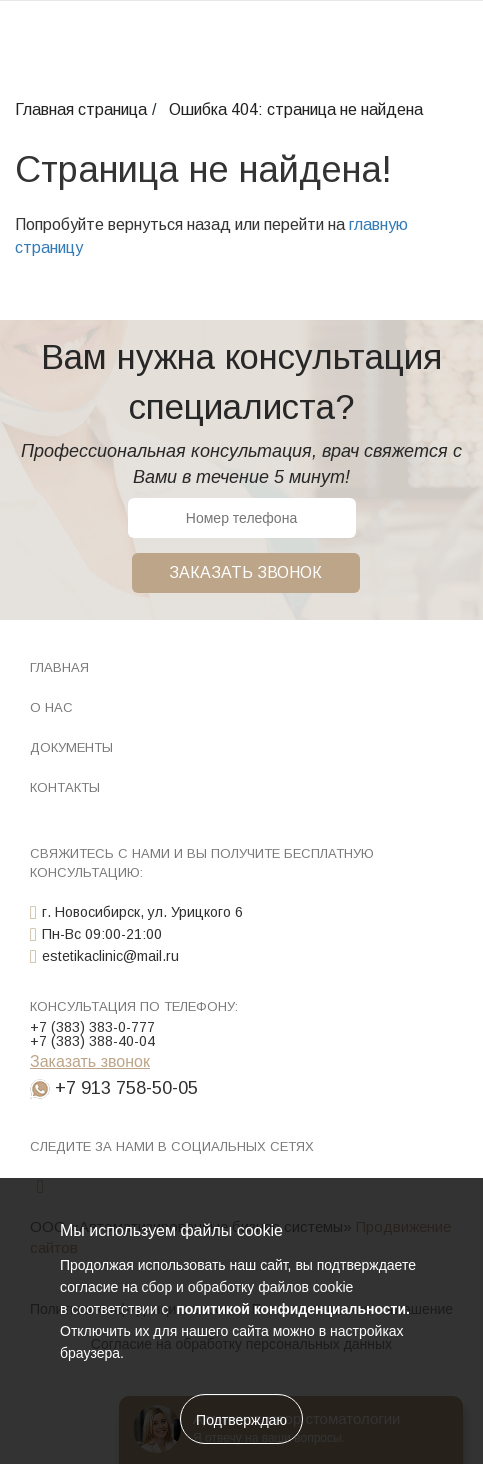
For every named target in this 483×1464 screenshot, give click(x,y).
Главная (59, 667)
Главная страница (81, 109)
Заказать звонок (245, 572)
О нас (51, 707)
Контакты (65, 787)
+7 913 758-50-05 (126, 1088)
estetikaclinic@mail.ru (110, 956)
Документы (71, 747)
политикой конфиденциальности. (291, 1309)
